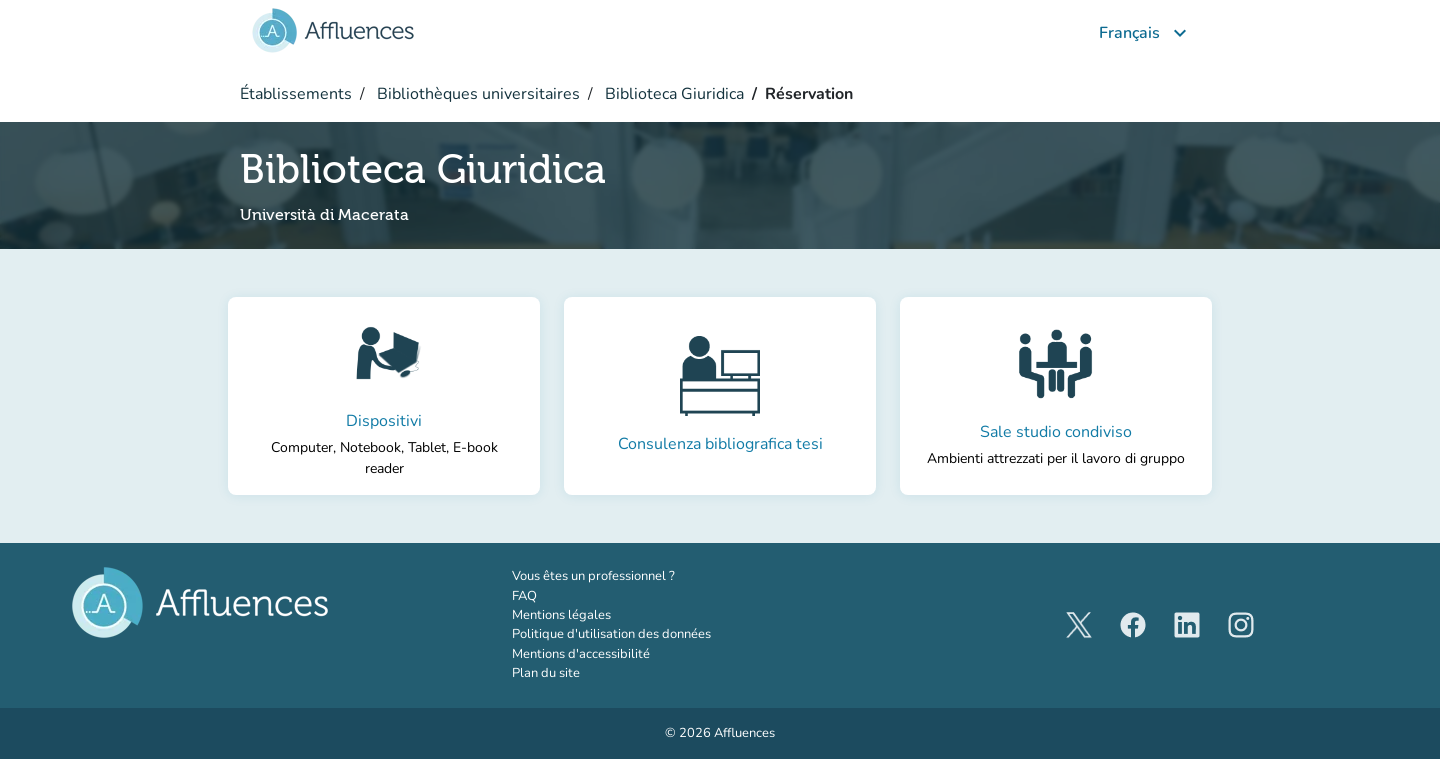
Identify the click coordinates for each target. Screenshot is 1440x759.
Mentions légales (561, 615)
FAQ (524, 596)
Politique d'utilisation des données (611, 634)
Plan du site (546, 673)
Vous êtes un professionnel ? (637, 576)
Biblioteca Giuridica (672, 94)
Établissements (296, 94)
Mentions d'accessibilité (581, 654)
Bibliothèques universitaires (476, 94)
